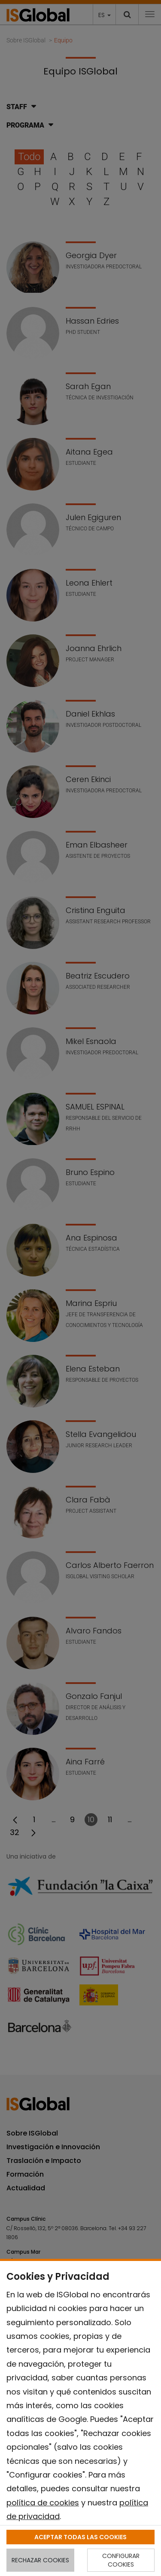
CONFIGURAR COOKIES (121, 2560)
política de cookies (42, 2502)
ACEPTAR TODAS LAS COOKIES (80, 2537)
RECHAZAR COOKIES (40, 2560)
